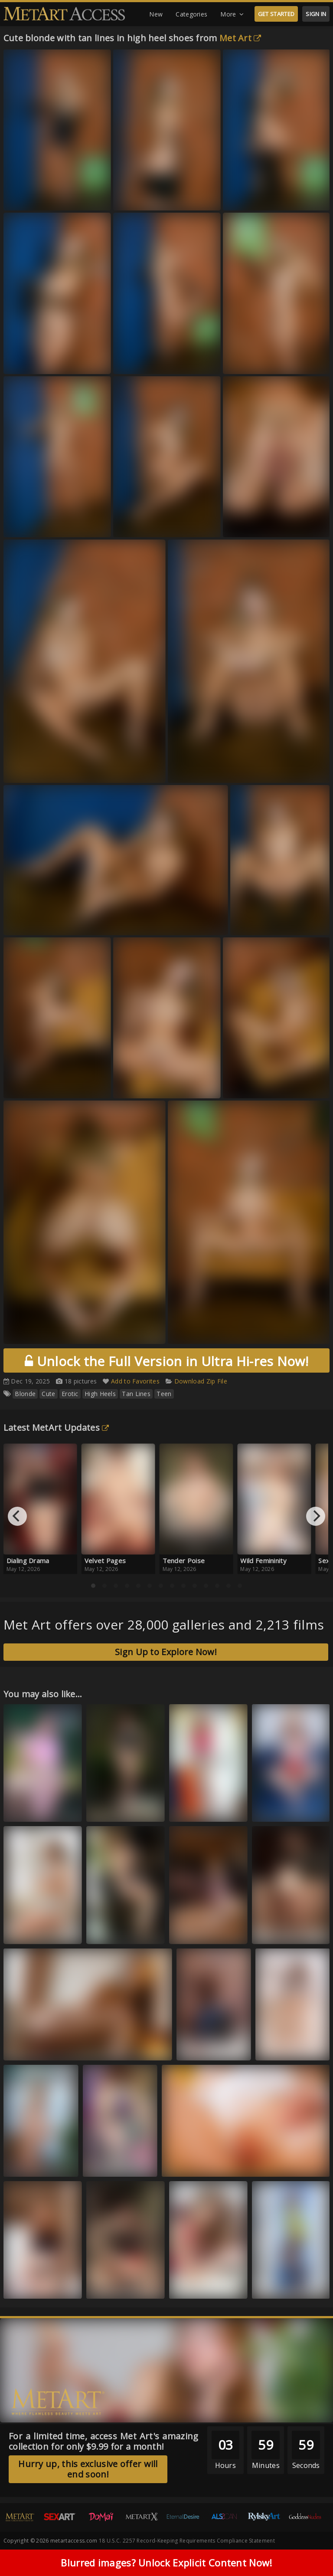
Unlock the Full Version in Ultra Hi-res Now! (166, 1361)
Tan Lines (136, 1394)
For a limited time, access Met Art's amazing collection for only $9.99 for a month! (104, 2441)
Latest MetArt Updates (56, 1427)
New (156, 14)
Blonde (25, 1394)
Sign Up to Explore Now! (166, 1652)
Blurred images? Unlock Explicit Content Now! (166, 2563)
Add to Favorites (135, 1381)
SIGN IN (316, 14)
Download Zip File (200, 1381)
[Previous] (17, 1516)
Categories (191, 14)
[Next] (315, 1516)
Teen (164, 1394)
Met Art (240, 38)
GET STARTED (276, 14)
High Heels (100, 1394)
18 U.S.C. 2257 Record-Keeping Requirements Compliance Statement (187, 2540)
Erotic (70, 1394)
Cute (48, 1394)
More (232, 14)
